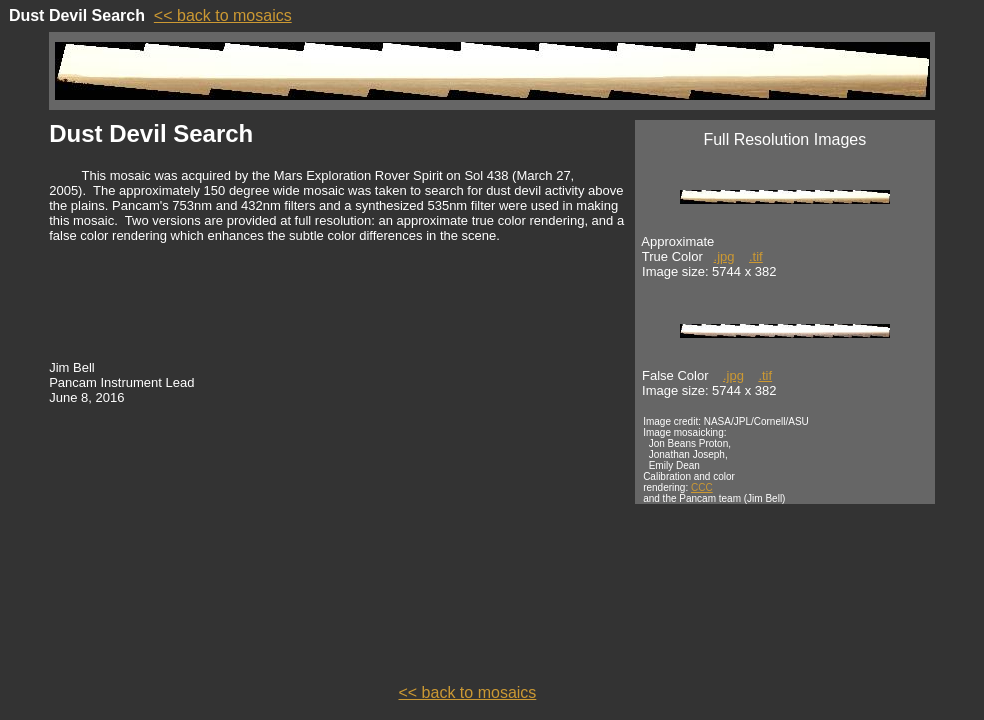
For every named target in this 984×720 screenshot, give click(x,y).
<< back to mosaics (223, 15)
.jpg (724, 256)
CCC (702, 487)
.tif (756, 256)
